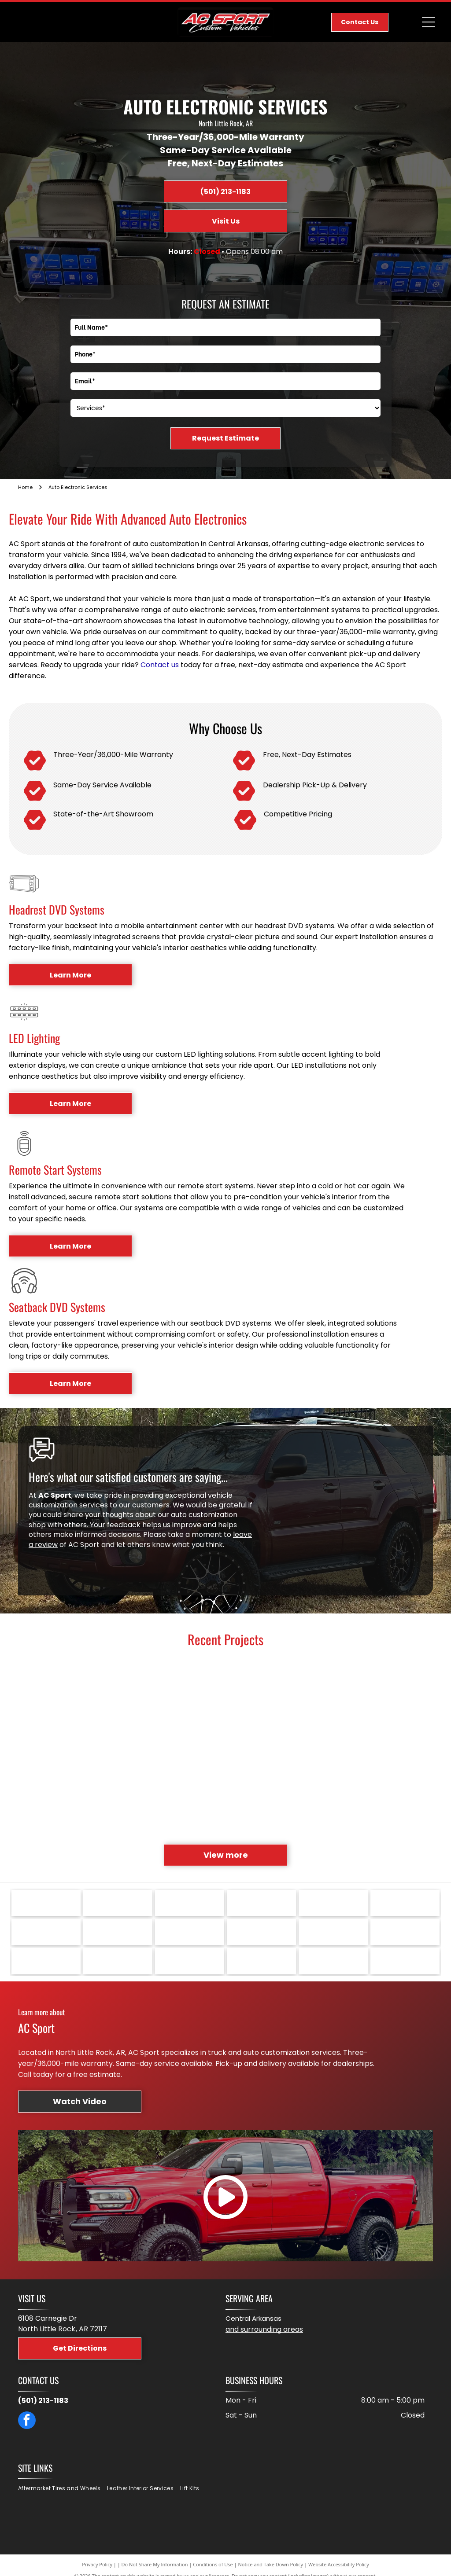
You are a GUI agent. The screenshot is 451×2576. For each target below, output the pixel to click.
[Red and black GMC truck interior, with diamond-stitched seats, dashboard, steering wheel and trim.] (139, 1800)
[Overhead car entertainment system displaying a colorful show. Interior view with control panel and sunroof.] (225, 1779)
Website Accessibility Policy (338, 2564)
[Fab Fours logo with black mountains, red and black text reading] (189, 1961)
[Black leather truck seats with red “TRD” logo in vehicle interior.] (312, 1714)
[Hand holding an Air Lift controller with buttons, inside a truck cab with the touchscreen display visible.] (398, 1779)
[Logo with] (405, 1961)
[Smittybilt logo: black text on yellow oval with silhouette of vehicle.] (333, 1903)
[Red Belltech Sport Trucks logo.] (333, 1961)
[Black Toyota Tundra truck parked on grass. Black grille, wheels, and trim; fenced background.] (398, 1693)
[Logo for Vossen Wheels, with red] (189, 1903)
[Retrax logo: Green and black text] (117, 1932)
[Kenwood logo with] (261, 1932)
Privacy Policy (97, 2564)
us (175, 665)
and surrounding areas (264, 2329)
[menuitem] (62, 2489)
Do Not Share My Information (155, 2564)
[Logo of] (117, 1903)
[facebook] (27, 2421)
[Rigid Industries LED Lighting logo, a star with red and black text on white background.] (46, 1932)
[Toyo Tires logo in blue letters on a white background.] (261, 1903)
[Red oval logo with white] (46, 1961)
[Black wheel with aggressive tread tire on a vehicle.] (52, 1779)
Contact (155, 665)
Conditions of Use (213, 2564)
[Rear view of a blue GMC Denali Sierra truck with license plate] (52, 1693)
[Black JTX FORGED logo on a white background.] (405, 1932)
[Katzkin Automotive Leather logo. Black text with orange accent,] (333, 1932)
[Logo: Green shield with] (46, 1903)
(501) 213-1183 (43, 2401)
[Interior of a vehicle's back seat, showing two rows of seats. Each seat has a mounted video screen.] (225, 1693)
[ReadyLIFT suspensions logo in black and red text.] (189, 1932)
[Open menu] (428, 22)
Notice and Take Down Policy (270, 2564)
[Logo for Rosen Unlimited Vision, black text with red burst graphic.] (405, 1903)
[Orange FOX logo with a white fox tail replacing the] (117, 1961)
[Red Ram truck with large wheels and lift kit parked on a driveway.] (139, 1714)
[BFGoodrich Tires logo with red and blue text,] (261, 1961)
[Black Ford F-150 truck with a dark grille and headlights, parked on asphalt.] (312, 1800)
